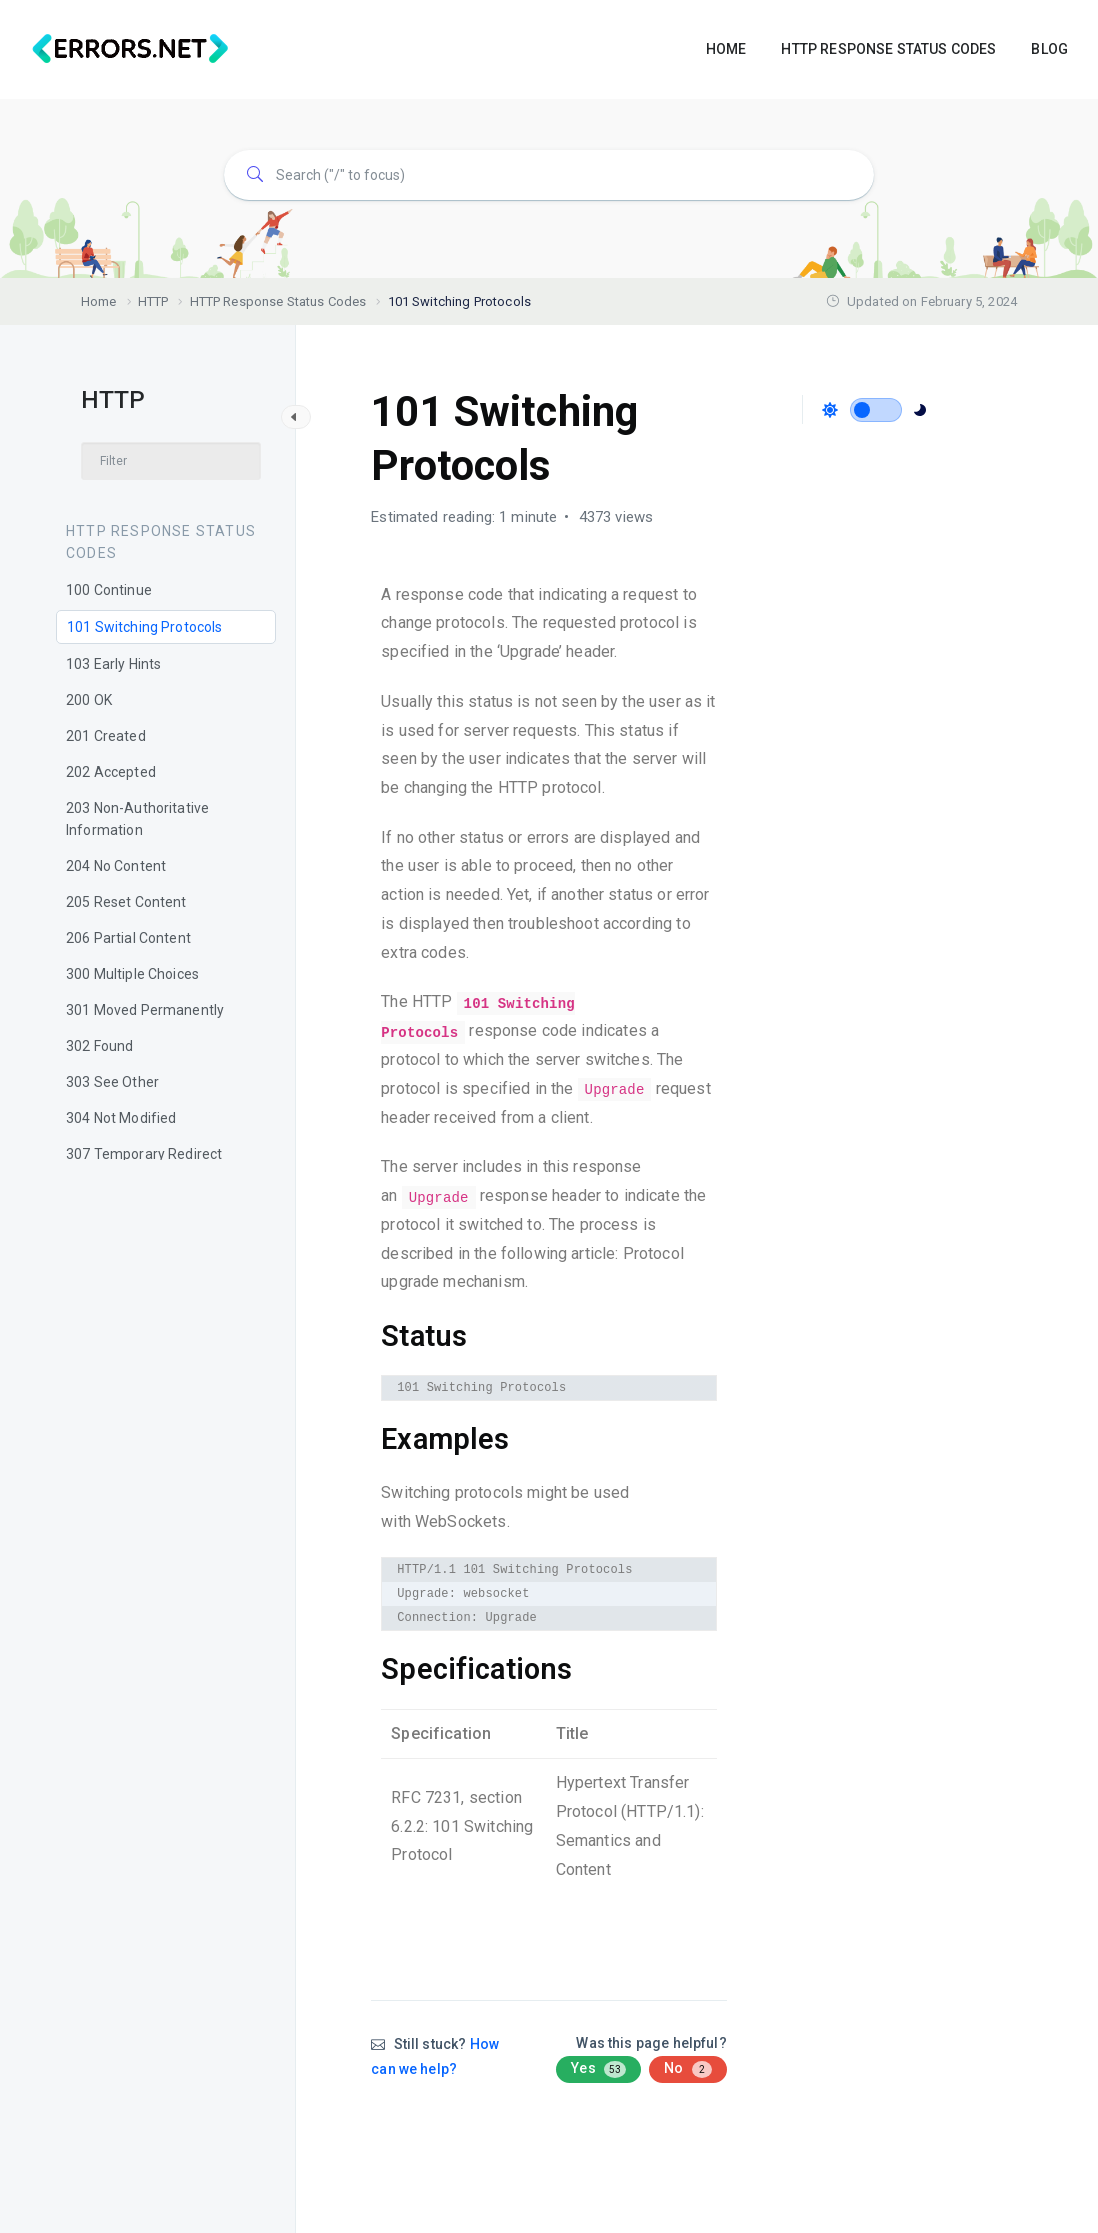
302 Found (99, 1046)
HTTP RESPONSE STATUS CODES (888, 49)
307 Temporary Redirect (144, 1154)
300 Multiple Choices (132, 974)
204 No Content (116, 866)
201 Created (106, 736)
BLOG (1049, 49)
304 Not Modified (121, 1118)
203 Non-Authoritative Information (137, 819)
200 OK (89, 700)
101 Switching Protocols (144, 627)
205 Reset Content (126, 902)
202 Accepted (111, 772)
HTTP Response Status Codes (161, 542)
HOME (726, 49)
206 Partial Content (128, 938)
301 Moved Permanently (145, 1010)
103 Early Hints (113, 664)
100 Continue (109, 590)
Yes (598, 2069)
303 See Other (112, 1082)
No (687, 2069)
